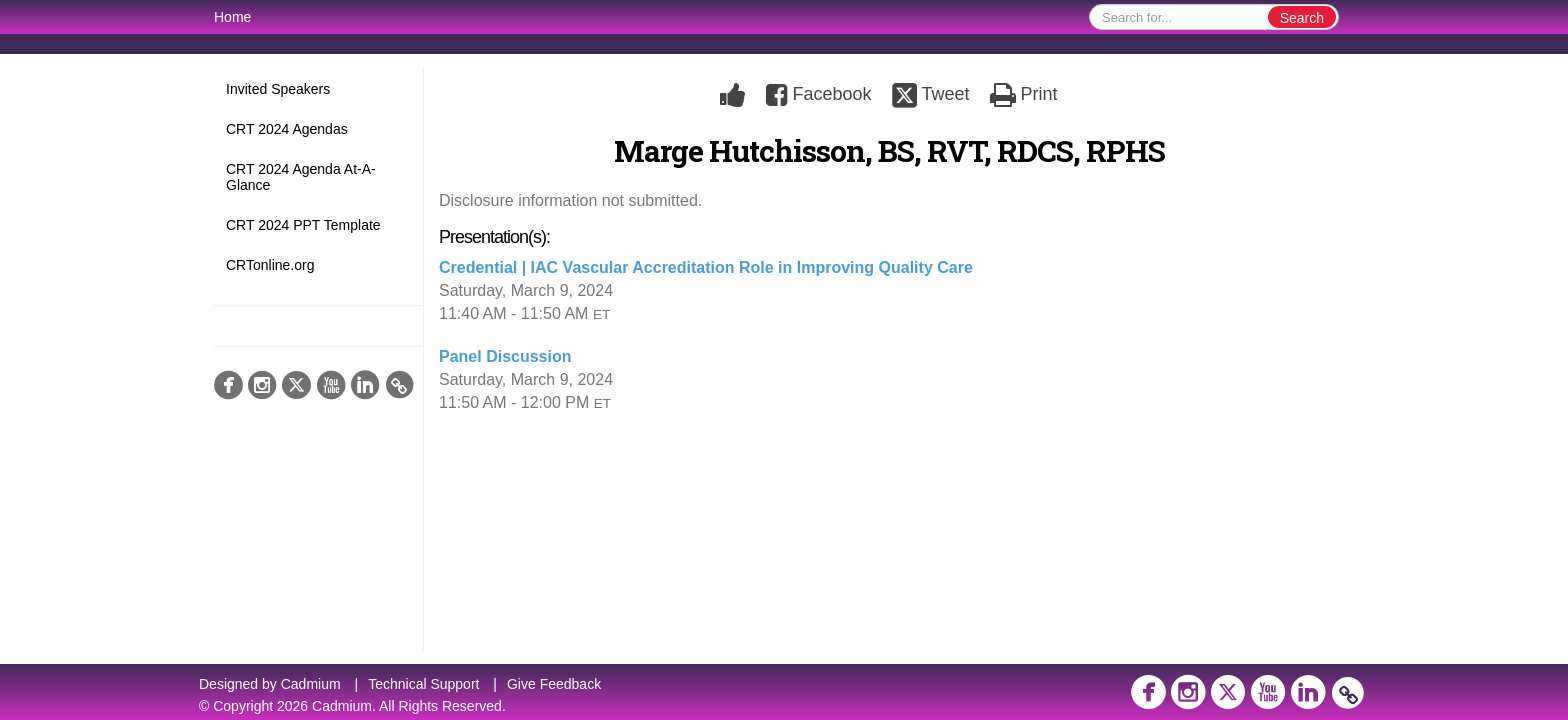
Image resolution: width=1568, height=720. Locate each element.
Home (232, 17)
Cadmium (311, 684)
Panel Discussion (505, 356)
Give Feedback (554, 684)
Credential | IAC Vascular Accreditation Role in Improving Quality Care (706, 267)
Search (1302, 18)
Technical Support (423, 684)
